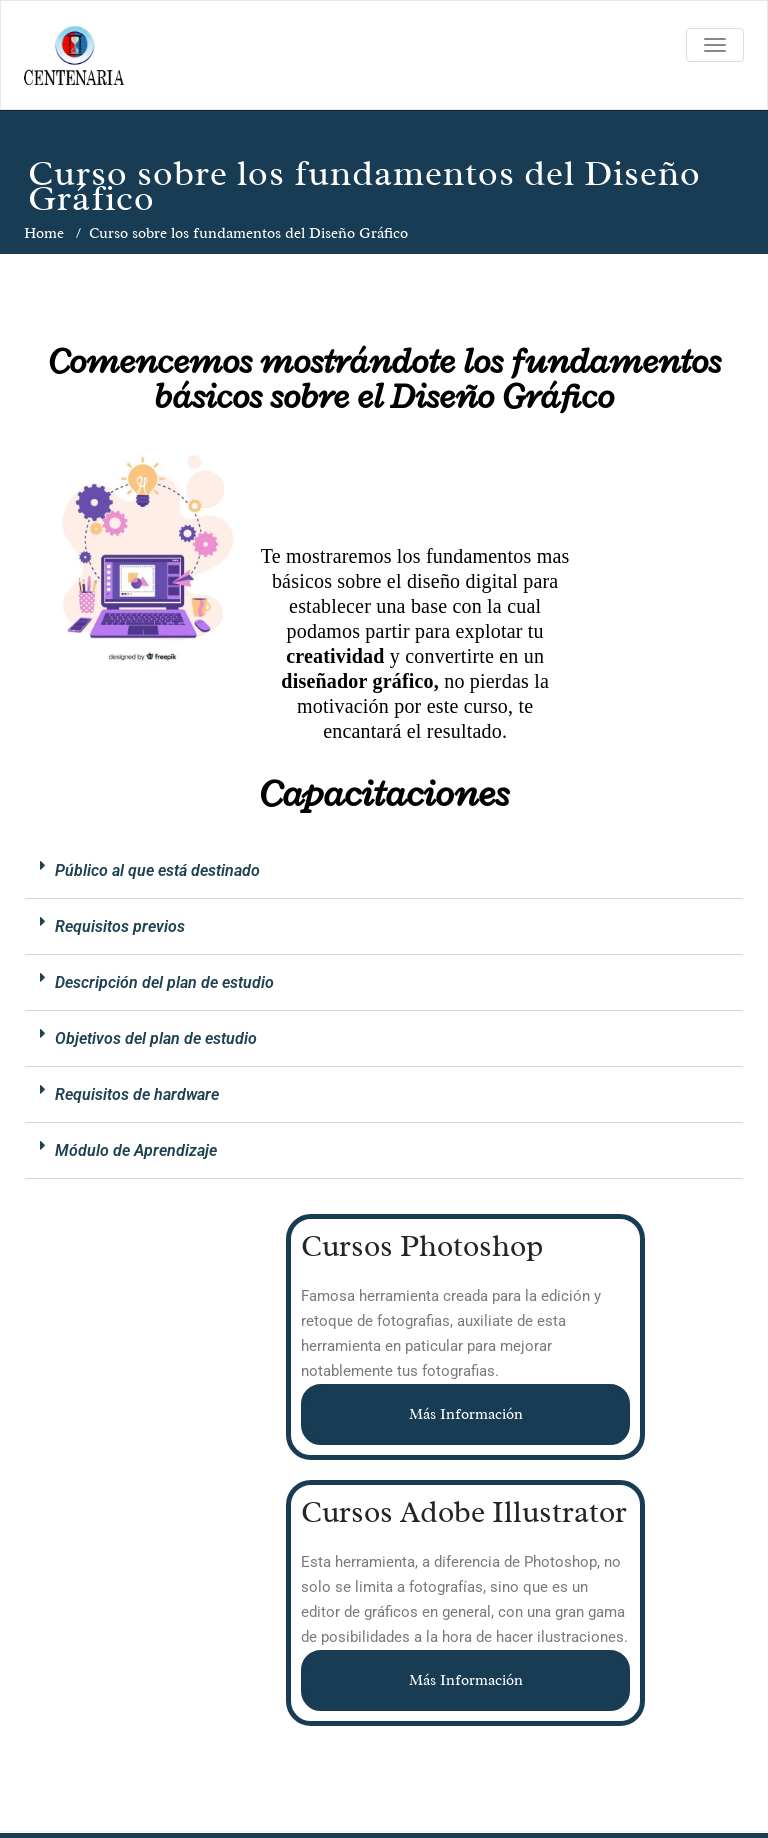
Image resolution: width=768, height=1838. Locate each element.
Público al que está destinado (157, 870)
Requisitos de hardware (137, 1094)
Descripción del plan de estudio (164, 982)
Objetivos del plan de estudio (156, 1038)
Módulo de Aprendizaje (136, 1150)
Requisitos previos (120, 926)
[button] (384, 871)
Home (44, 233)
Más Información (466, 1414)
